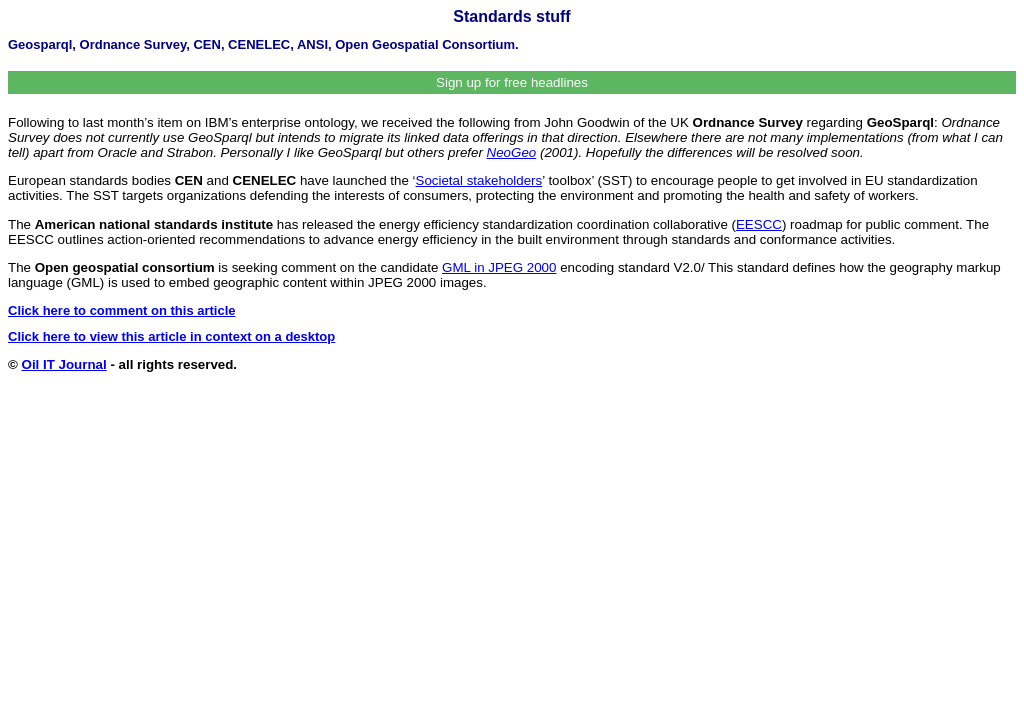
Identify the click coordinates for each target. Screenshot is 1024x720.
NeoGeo (512, 152)
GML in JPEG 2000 (499, 267)
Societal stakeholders (479, 180)
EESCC (759, 224)
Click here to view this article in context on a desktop (171, 336)
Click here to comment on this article (122, 310)
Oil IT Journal (64, 364)
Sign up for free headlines (512, 82)
